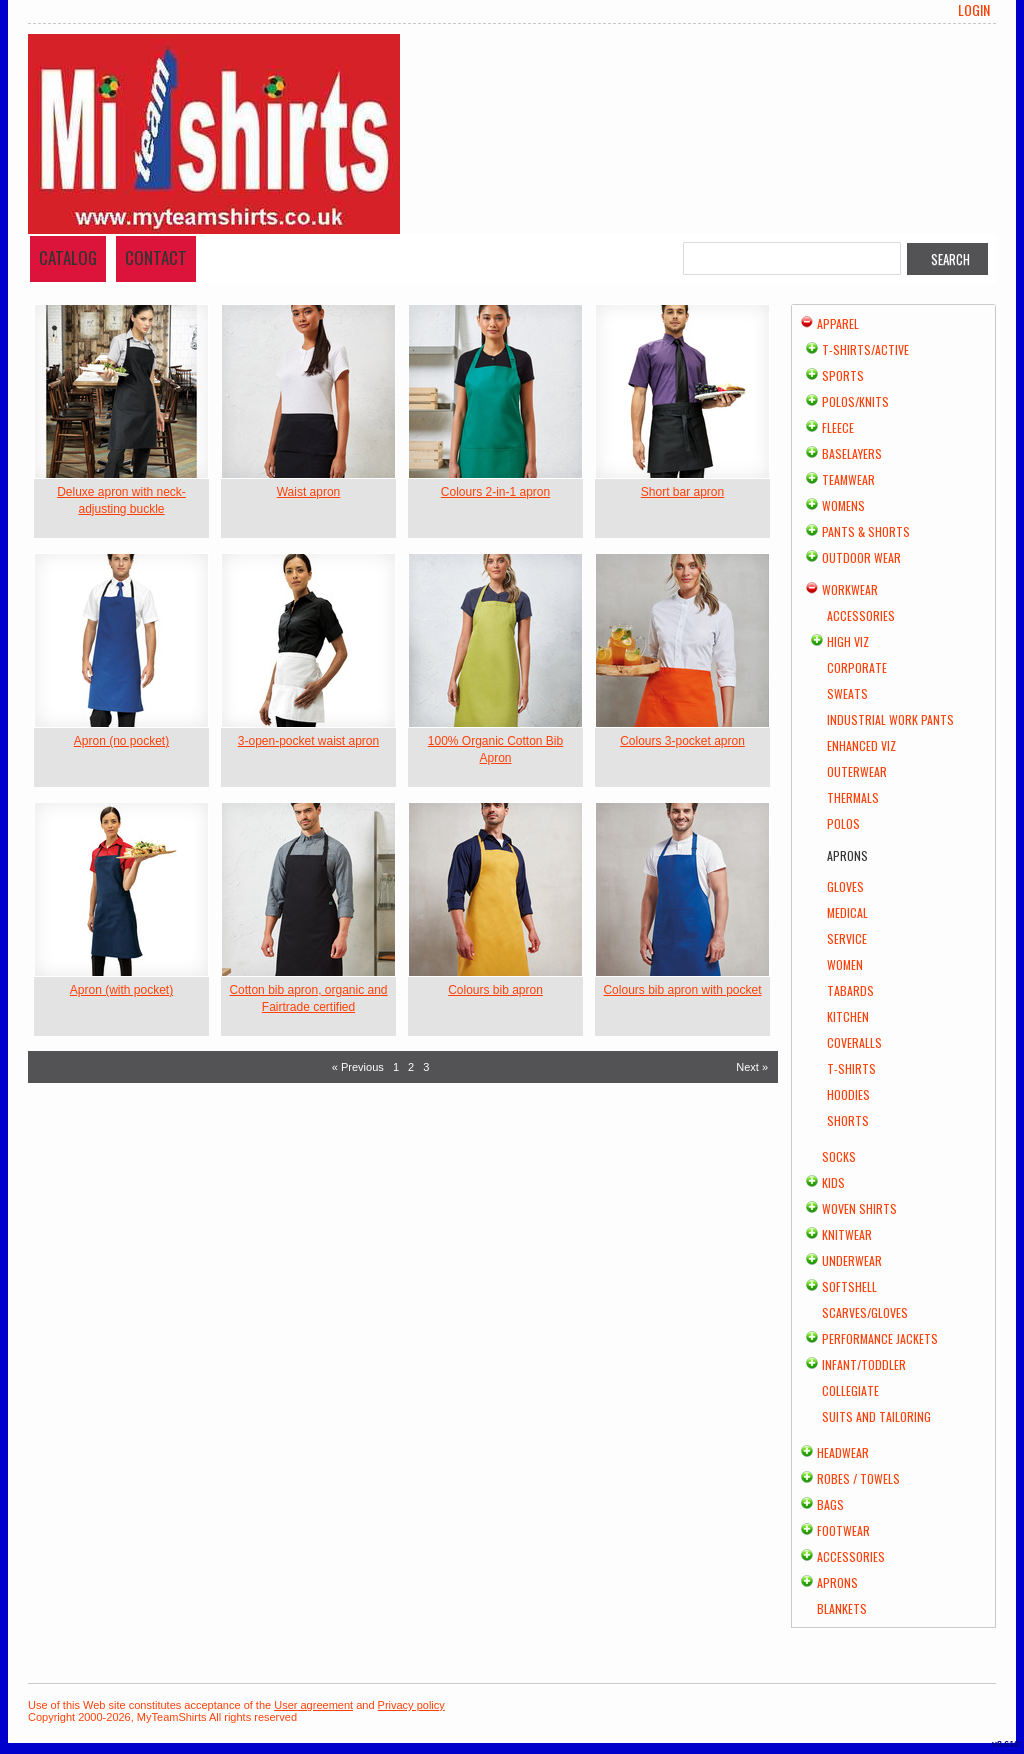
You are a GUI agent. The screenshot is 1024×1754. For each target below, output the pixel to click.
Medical (847, 912)
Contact (156, 257)
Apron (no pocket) (121, 741)
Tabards (850, 990)
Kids (833, 1182)
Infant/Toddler (864, 1364)
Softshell (849, 1286)
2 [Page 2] (411, 1067)
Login (974, 10)
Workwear (850, 589)
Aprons (837, 1582)
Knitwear (847, 1234)
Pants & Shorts (866, 531)
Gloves (845, 886)
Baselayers (852, 453)
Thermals (853, 797)
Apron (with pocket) (121, 990)
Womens (843, 505)
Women (845, 964)
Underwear (852, 1260)
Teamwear (848, 479)
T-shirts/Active (865, 349)
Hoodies (848, 1094)
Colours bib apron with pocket (682, 990)
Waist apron (309, 492)
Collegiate (850, 1390)
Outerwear (857, 771)
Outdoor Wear (861, 557)
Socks (839, 1156)
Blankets (842, 1608)
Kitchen (848, 1016)
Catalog (68, 257)
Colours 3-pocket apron (682, 741)
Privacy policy (411, 1705)
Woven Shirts (859, 1208)
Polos (843, 823)
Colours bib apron (495, 990)
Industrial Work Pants (890, 719)
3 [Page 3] (426, 1067)
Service (847, 938)
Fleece (838, 427)
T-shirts (851, 1068)
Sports (843, 375)
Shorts (848, 1120)
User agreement (313, 1705)
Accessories (861, 615)
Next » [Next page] (752, 1067)
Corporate (857, 667)
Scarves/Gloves (865, 1312)
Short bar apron (682, 492)
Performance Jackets (880, 1338)
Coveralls (854, 1042)
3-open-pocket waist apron (308, 741)
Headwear (843, 1452)
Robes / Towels (858, 1478)
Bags (830, 1504)
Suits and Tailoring (876, 1416)
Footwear (843, 1530)
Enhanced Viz (861, 745)
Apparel (838, 323)
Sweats (847, 693)
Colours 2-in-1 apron (495, 492)
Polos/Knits (855, 401)
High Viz (848, 641)
